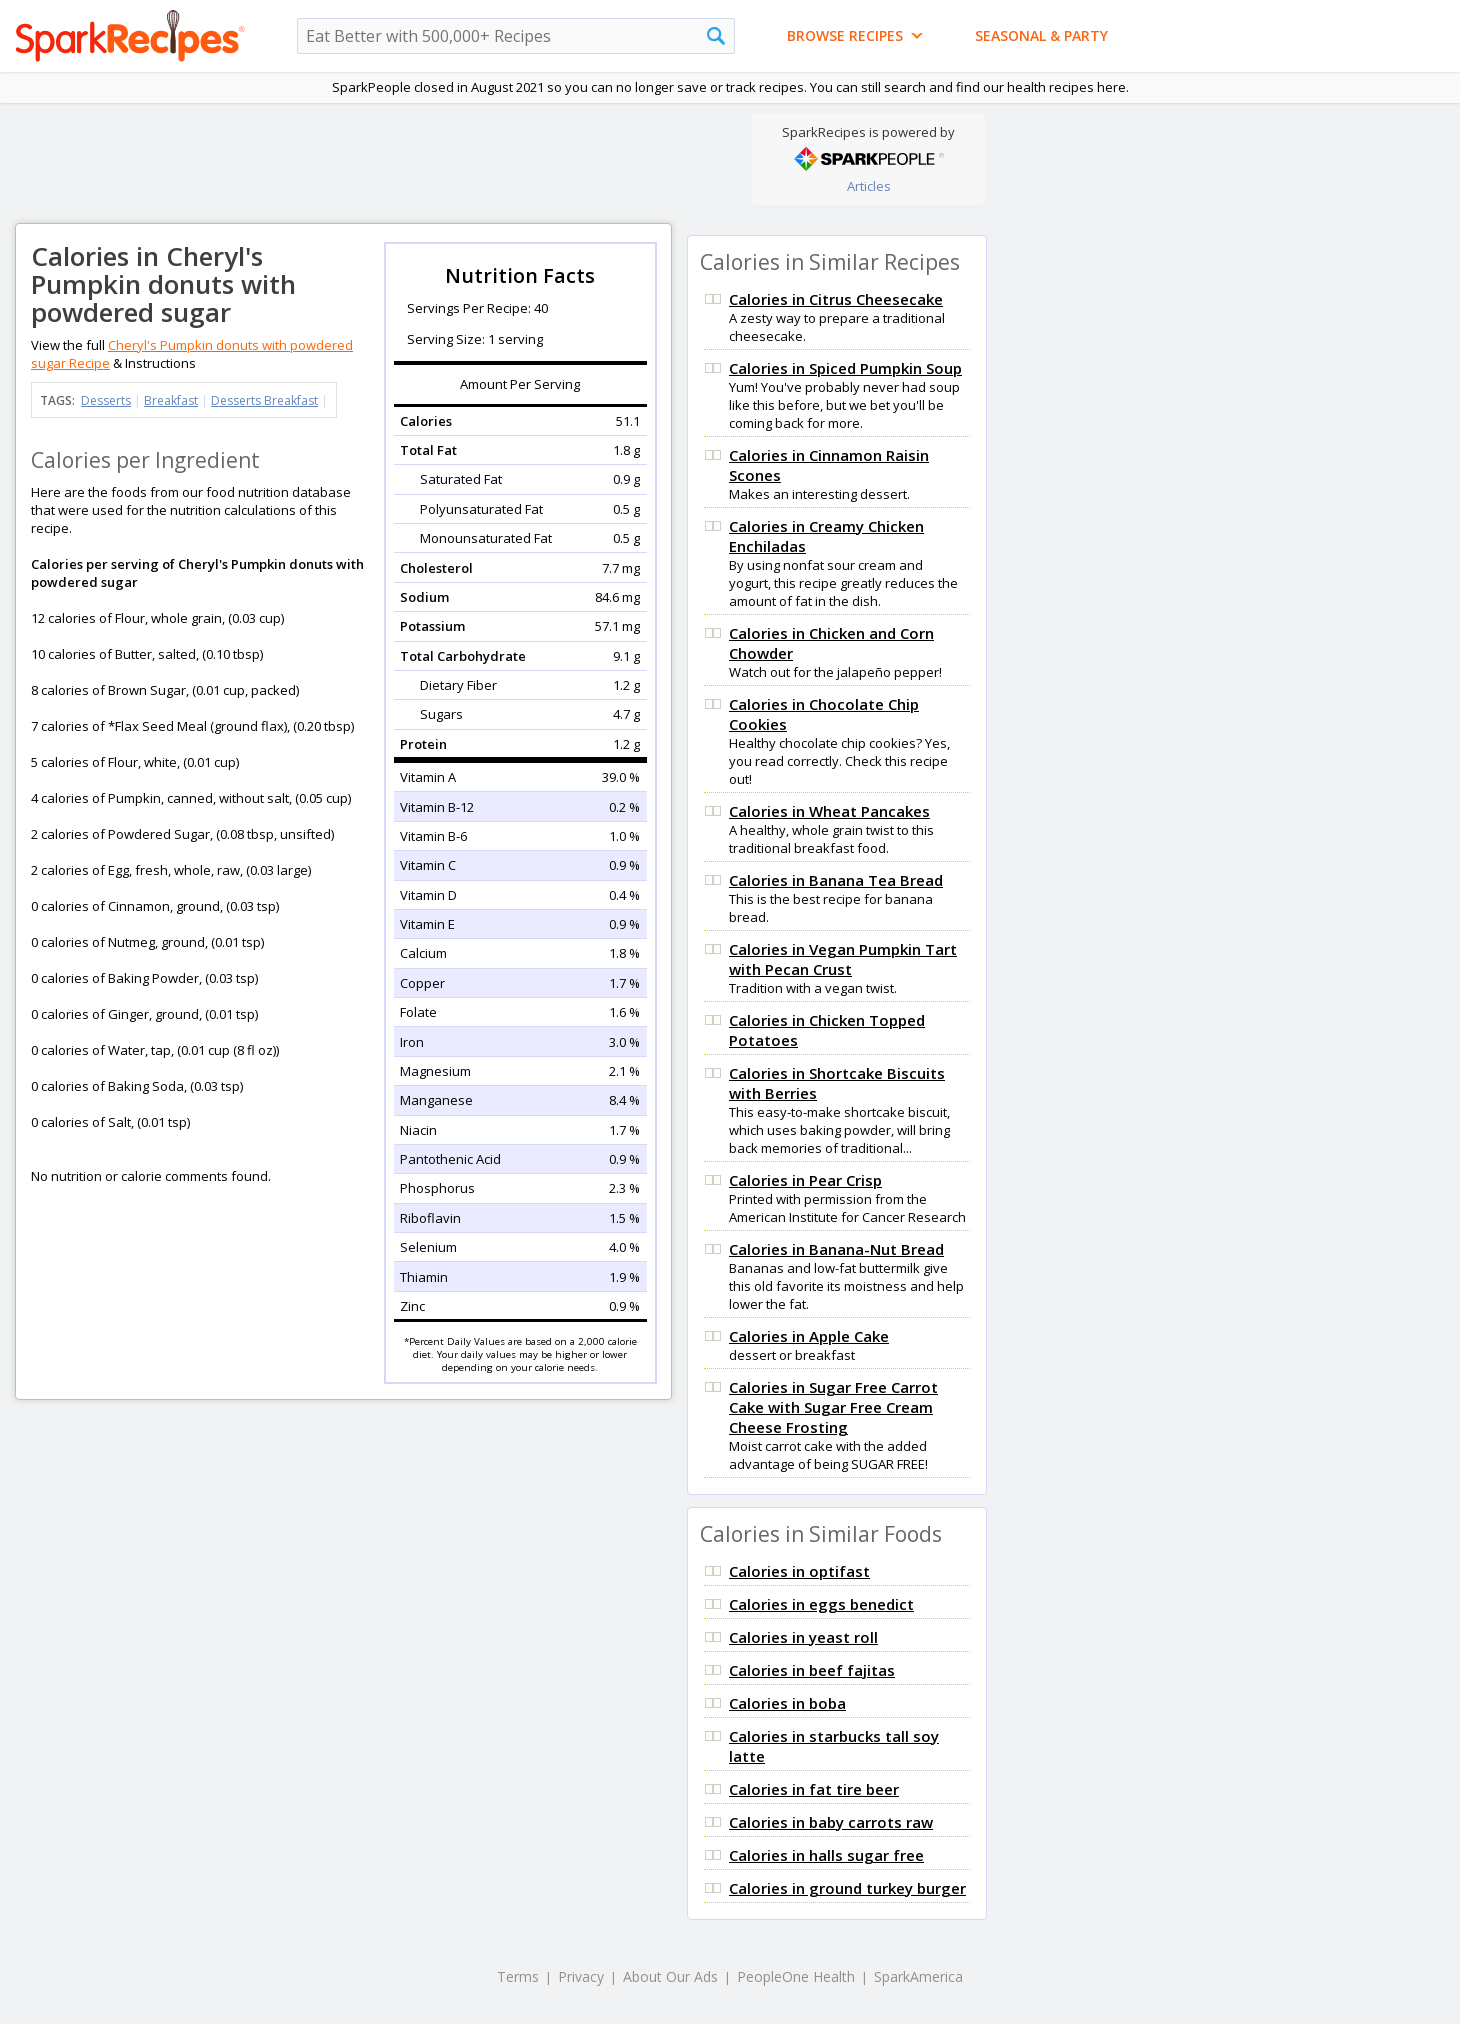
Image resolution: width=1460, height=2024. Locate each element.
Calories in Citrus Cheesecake (836, 299)
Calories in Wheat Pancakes (829, 811)
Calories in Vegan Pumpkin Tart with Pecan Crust (843, 959)
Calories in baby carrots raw (831, 1822)
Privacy (581, 1976)
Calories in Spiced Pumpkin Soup (845, 368)
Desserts (106, 400)
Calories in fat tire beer (814, 1789)
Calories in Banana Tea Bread (836, 880)
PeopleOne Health (796, 1976)
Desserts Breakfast (264, 400)
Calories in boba (787, 1703)
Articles (869, 186)
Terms (518, 1976)
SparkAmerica (918, 1976)
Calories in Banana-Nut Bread (836, 1249)
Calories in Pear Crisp (805, 1180)
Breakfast (171, 400)
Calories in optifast (799, 1571)
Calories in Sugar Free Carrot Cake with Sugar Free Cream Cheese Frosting (833, 1407)
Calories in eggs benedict (821, 1604)
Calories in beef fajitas (812, 1670)
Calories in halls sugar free (826, 1855)
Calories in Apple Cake (809, 1336)
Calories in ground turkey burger (847, 1888)
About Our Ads (670, 1976)
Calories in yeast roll (803, 1637)
